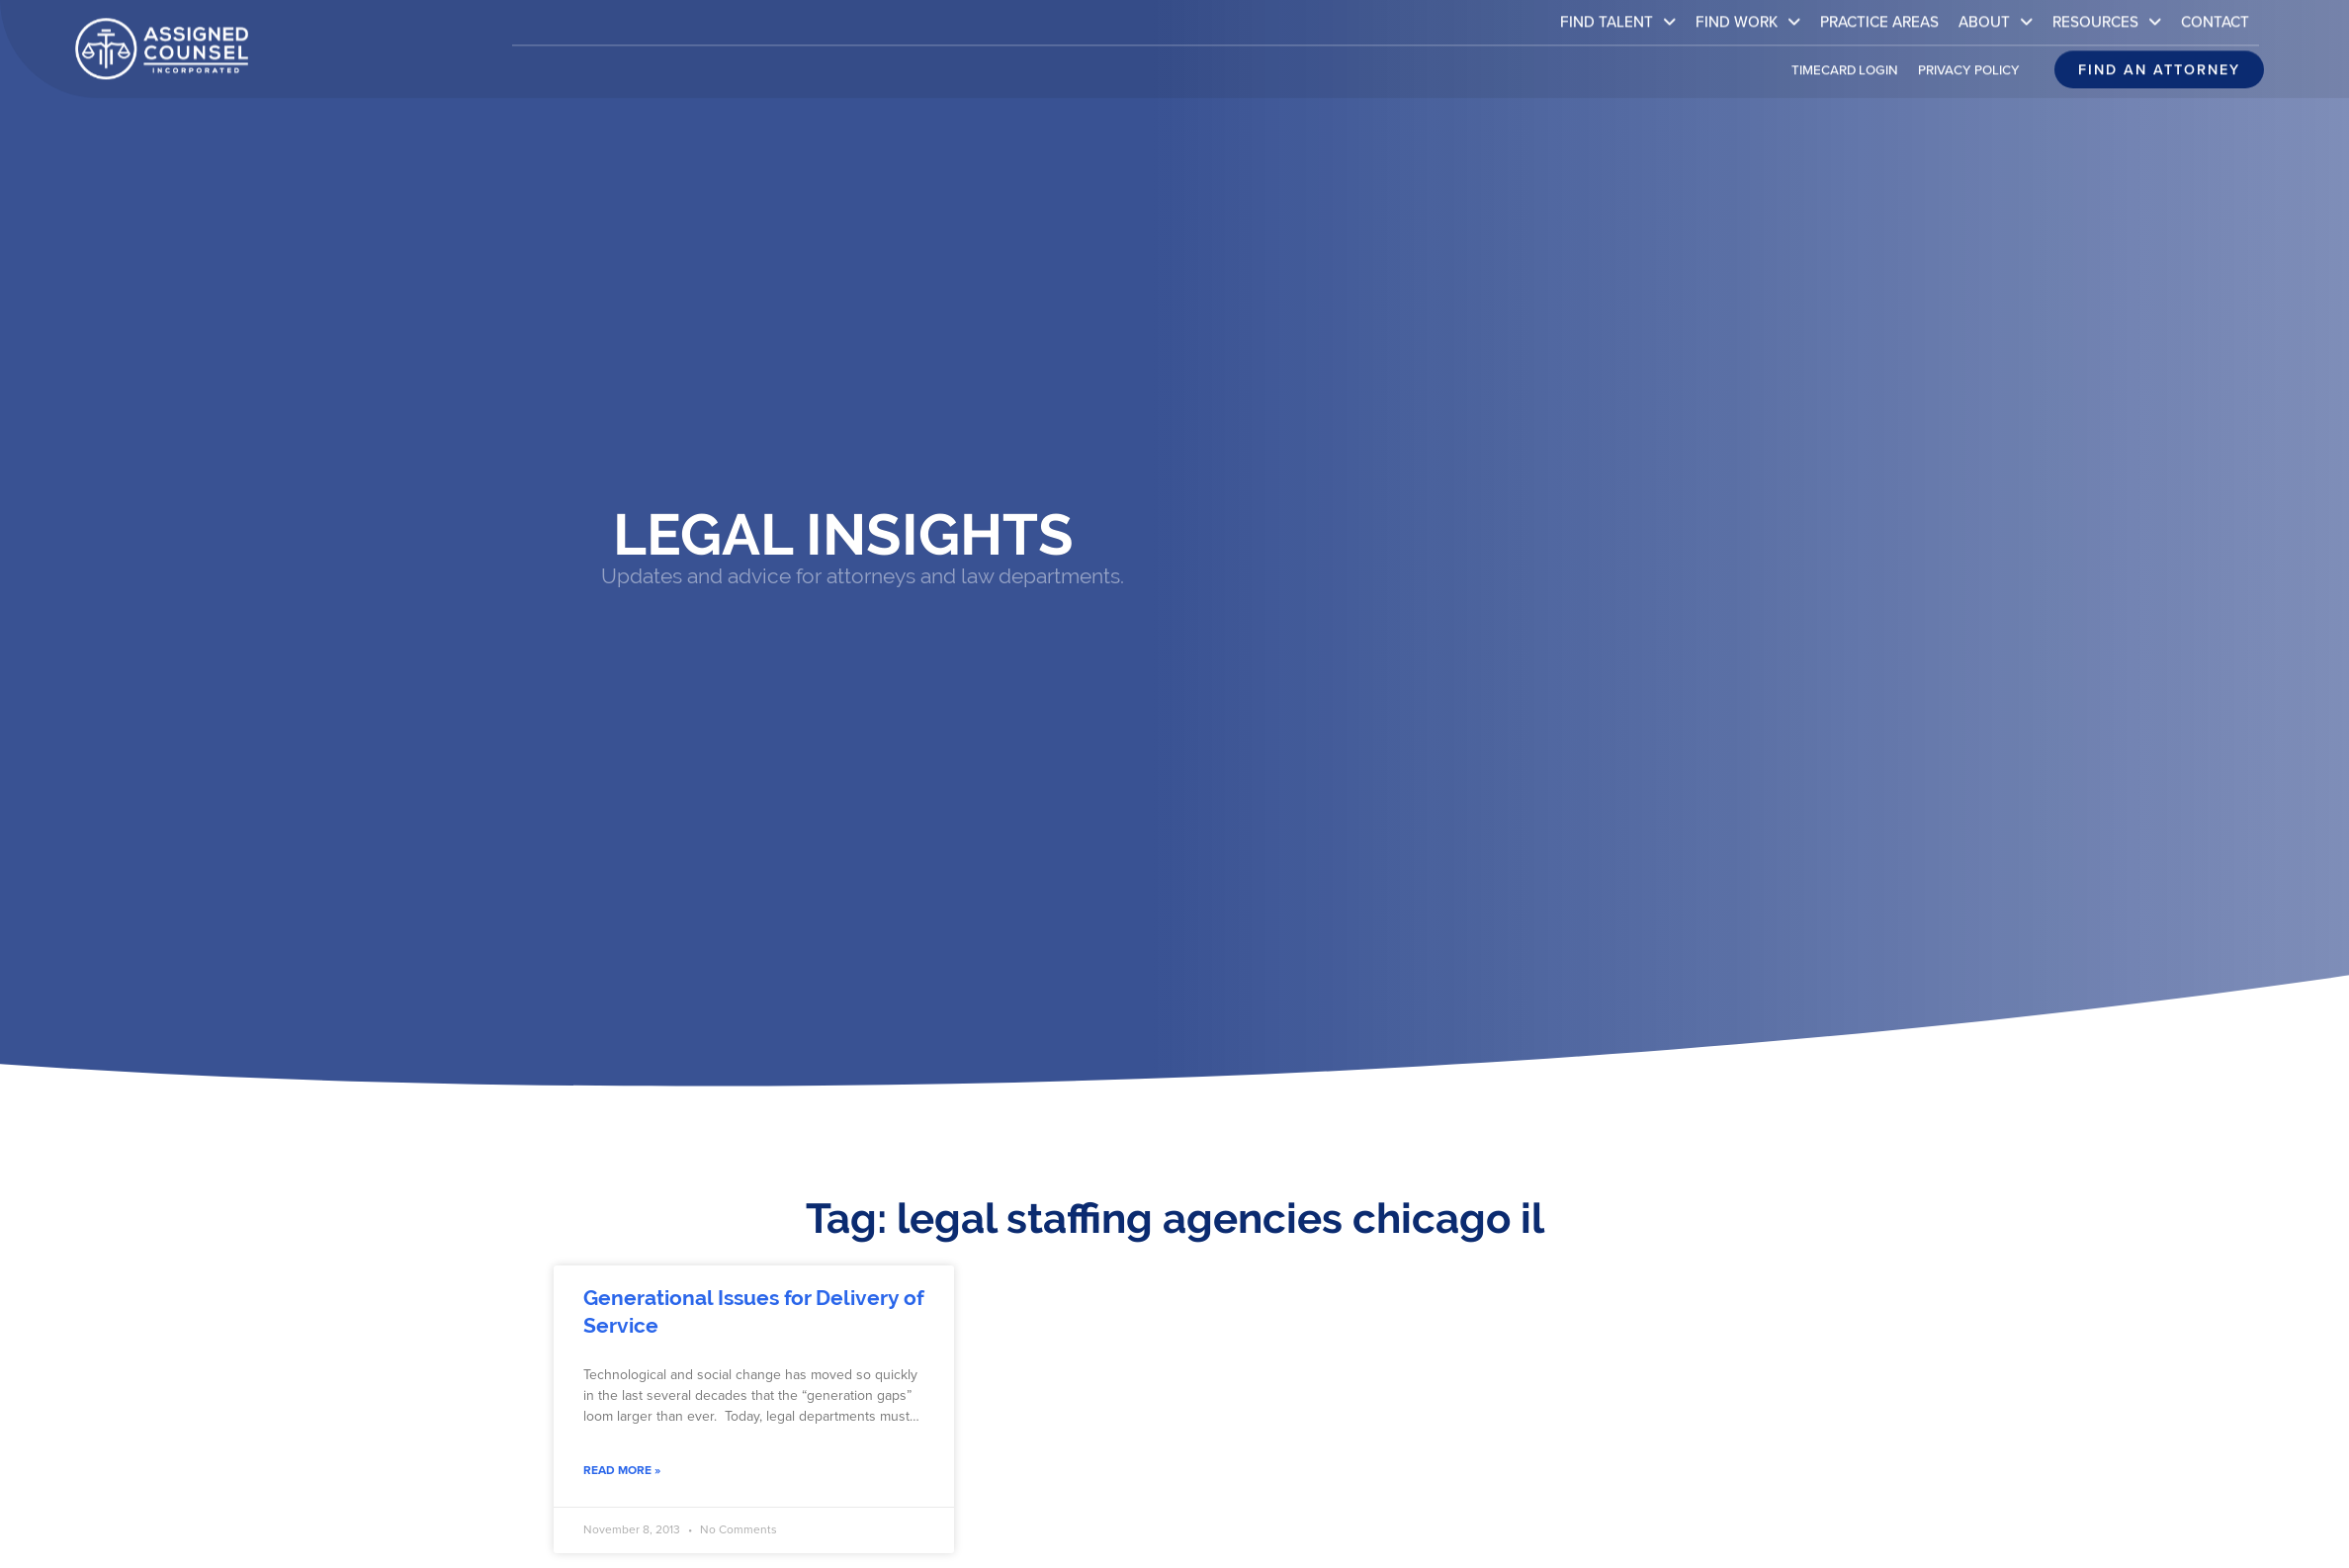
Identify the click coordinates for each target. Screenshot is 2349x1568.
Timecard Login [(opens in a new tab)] (1844, 58)
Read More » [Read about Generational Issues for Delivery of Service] (621, 1469)
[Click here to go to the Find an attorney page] (2159, 58)
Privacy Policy (1969, 58)
